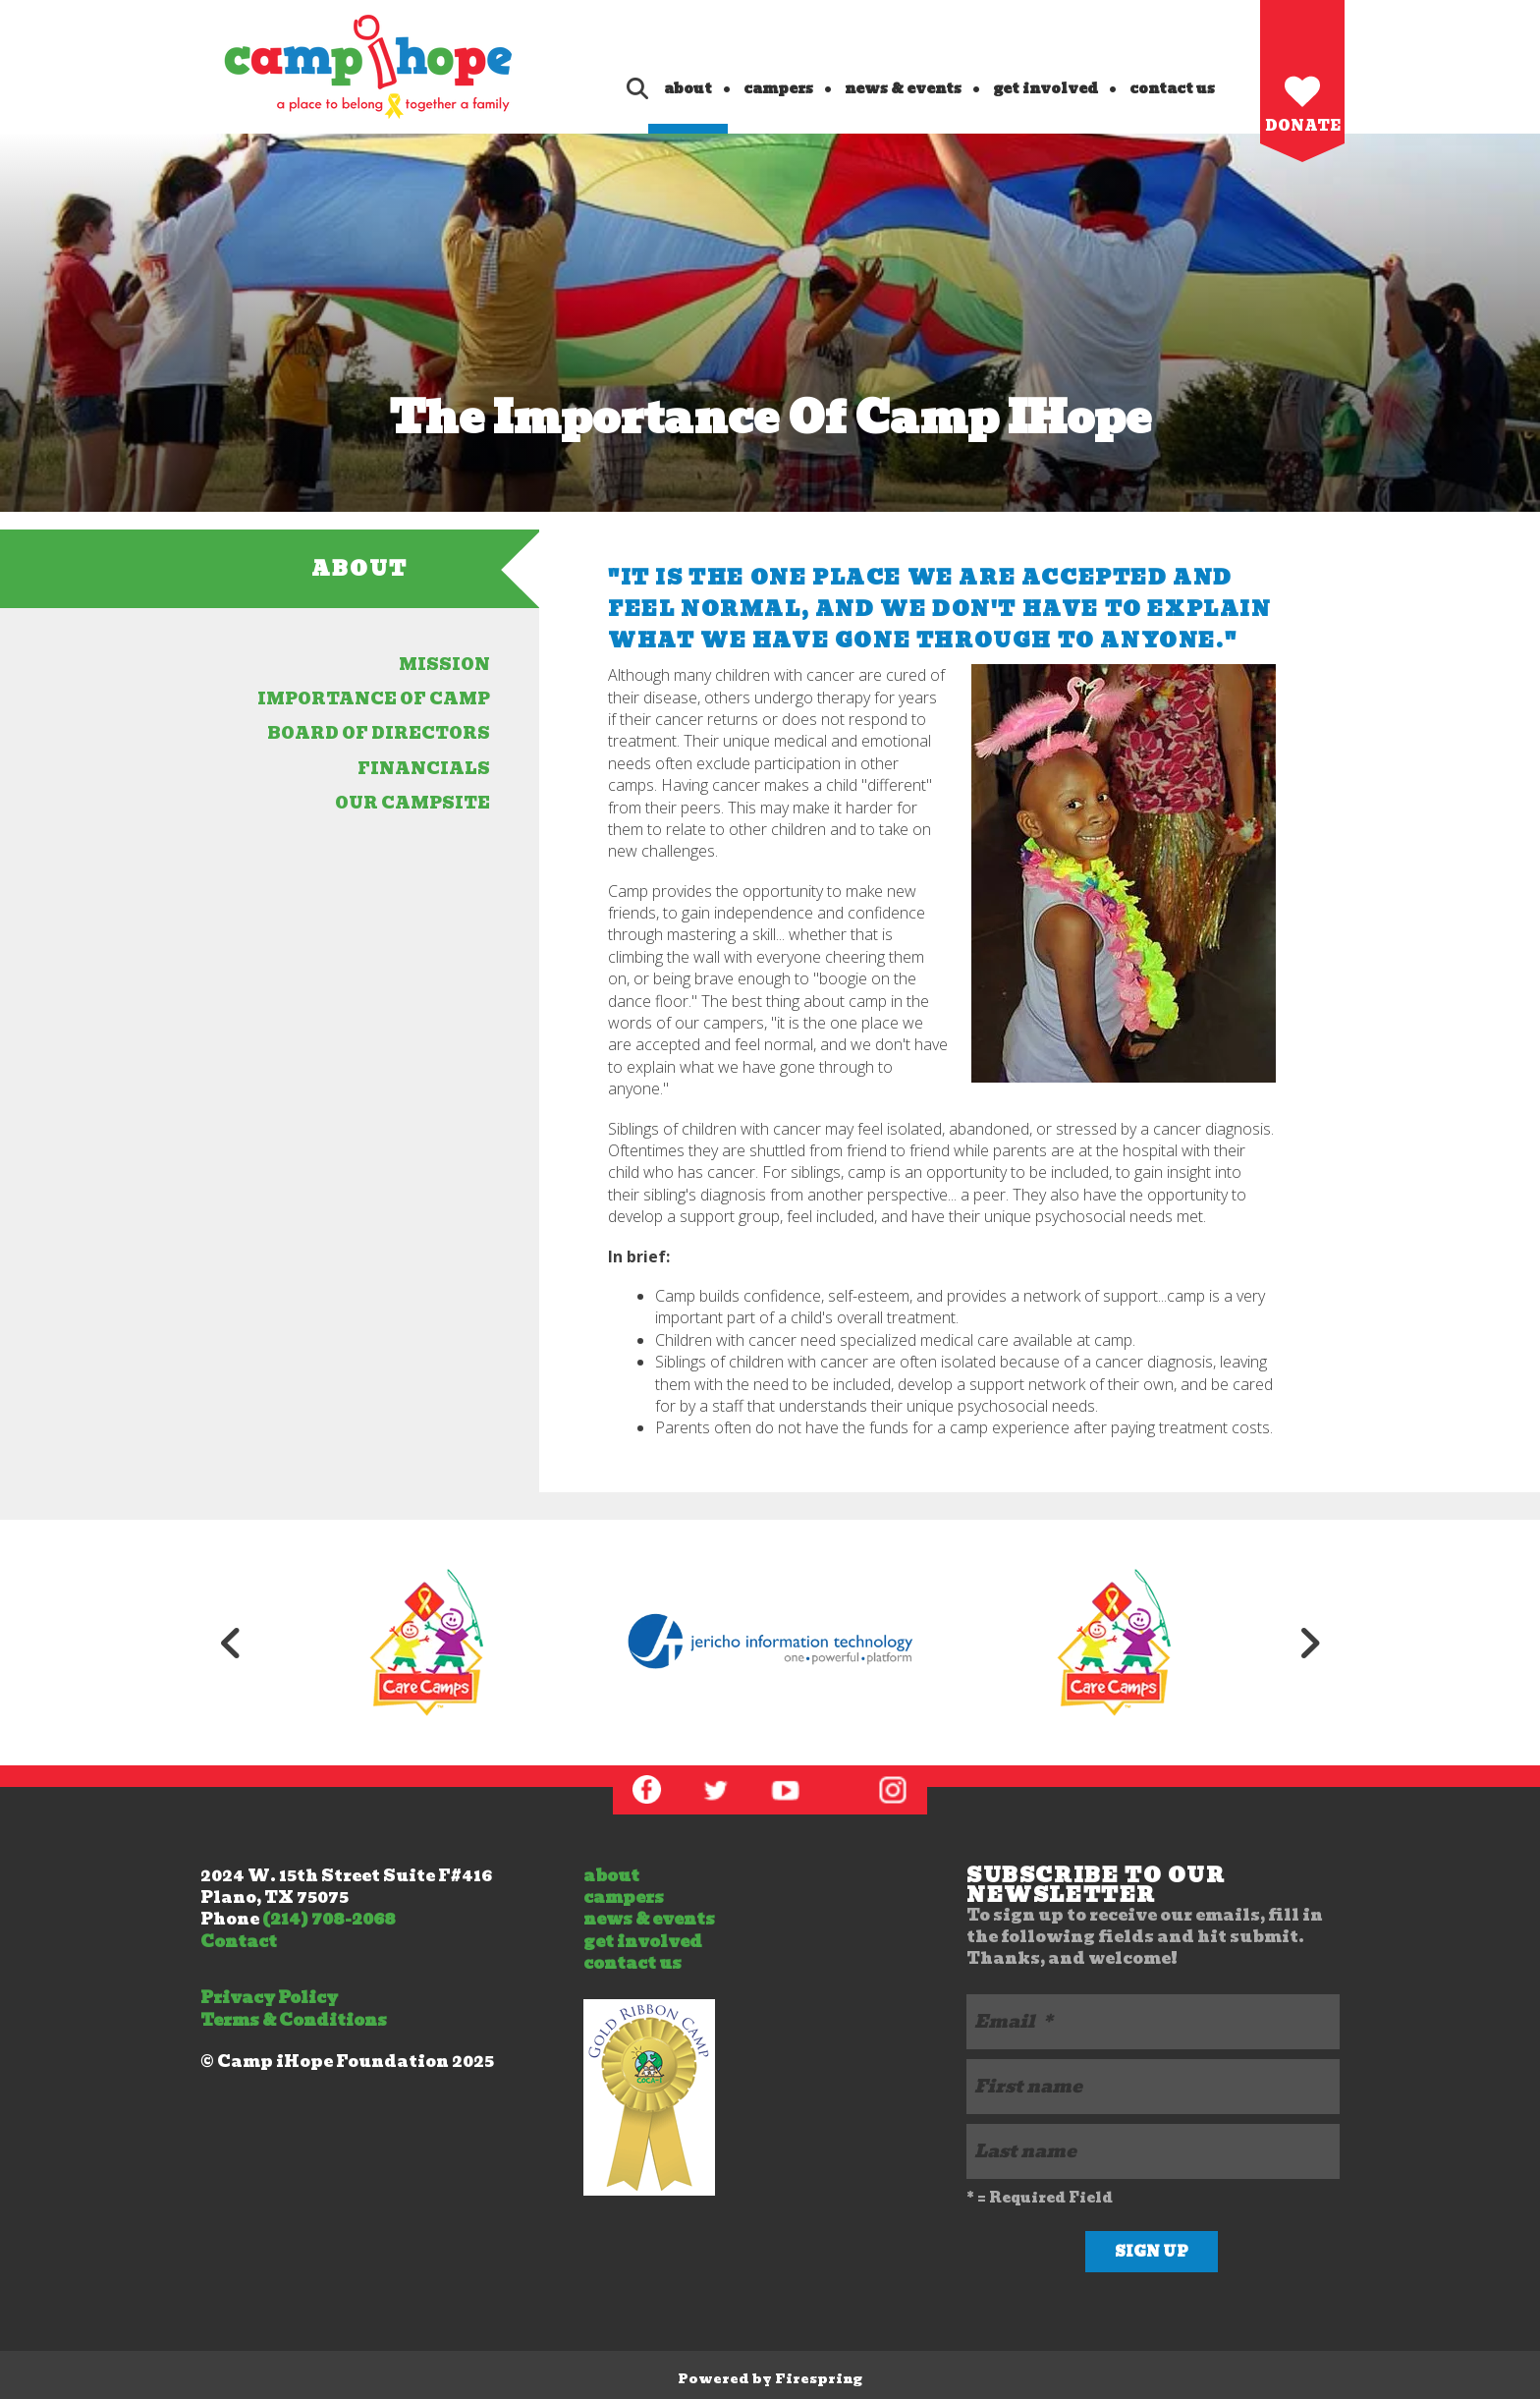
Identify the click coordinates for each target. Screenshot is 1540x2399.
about (688, 88)
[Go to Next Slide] (1309, 1642)
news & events (903, 88)
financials (424, 768)
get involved (1045, 88)
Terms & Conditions (293, 2020)
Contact (238, 1941)
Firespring (818, 2379)
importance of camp (373, 699)
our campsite (412, 803)
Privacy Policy (269, 1997)
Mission (444, 664)
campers (778, 88)
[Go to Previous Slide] (231, 1642)
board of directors (378, 733)
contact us (1172, 88)
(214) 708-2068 (329, 1919)
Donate (1303, 126)
